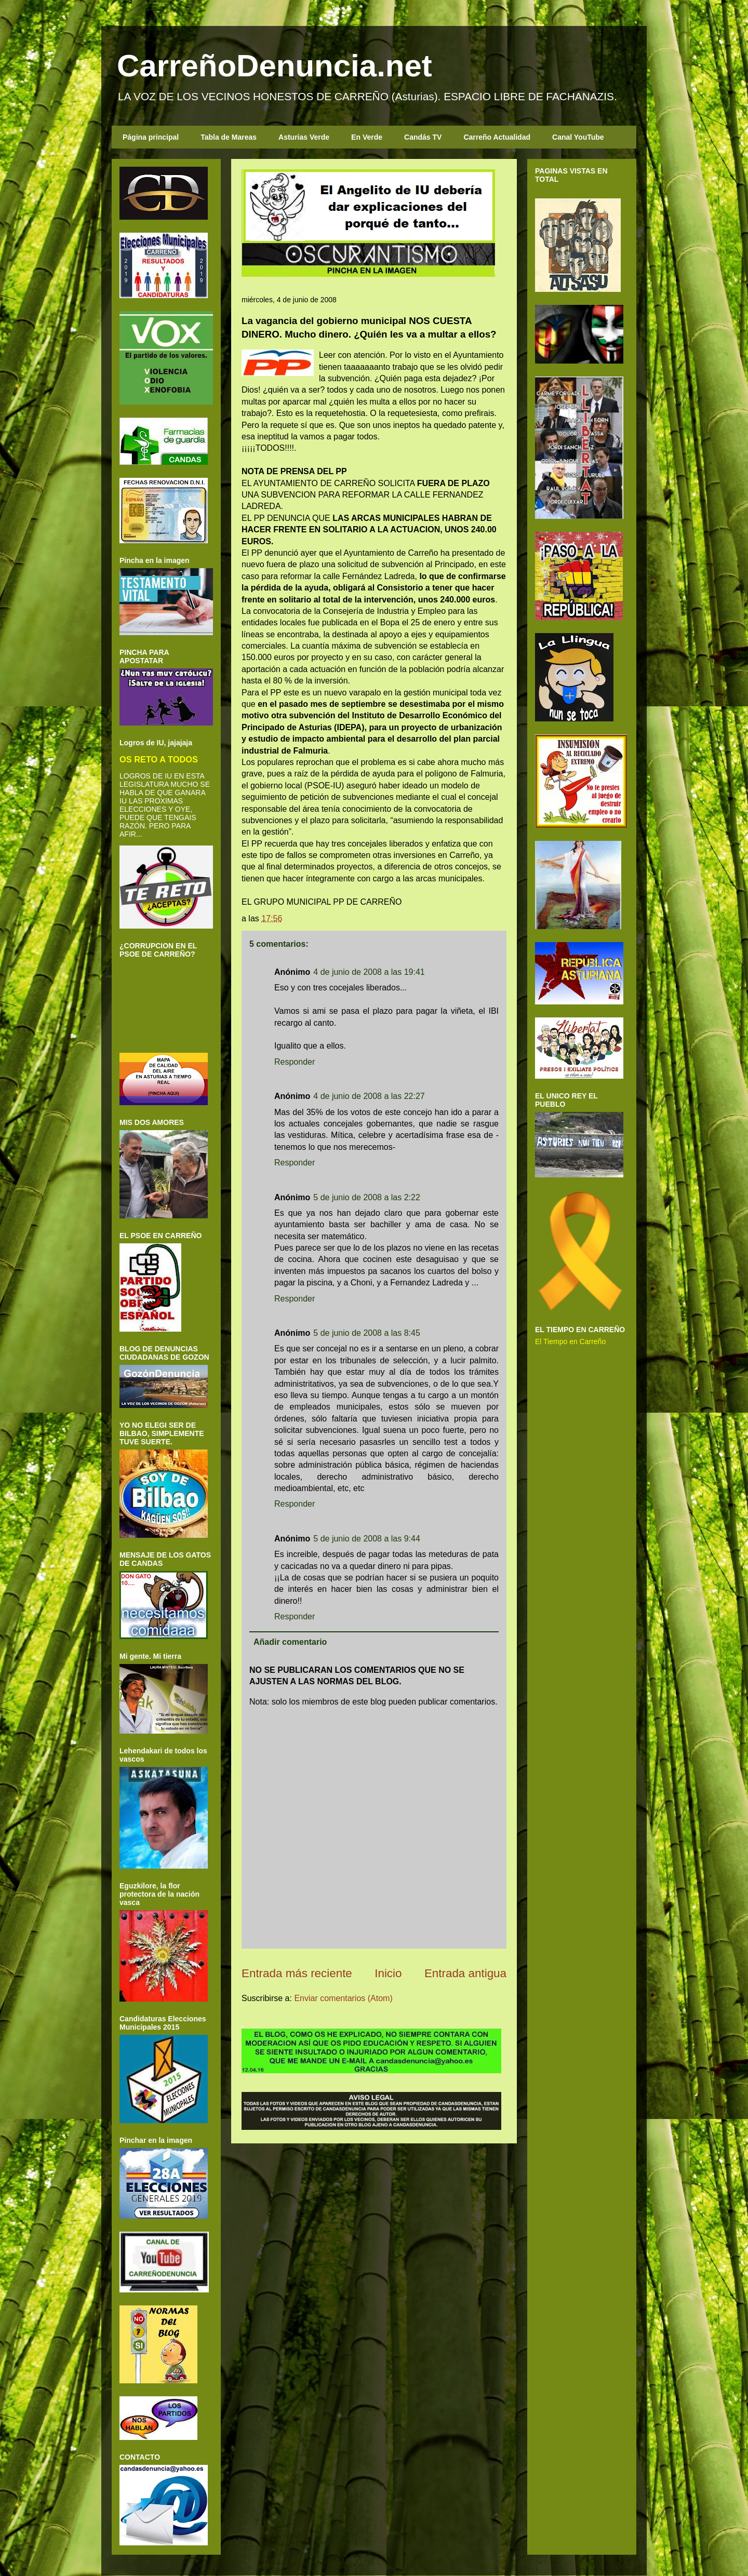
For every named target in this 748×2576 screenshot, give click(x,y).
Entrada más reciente (297, 1973)
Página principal (151, 137)
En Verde (366, 137)
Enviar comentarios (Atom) (343, 1998)
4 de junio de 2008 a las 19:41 (368, 972)
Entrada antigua (465, 1973)
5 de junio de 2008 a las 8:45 (366, 1333)
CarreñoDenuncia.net (274, 65)
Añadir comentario (290, 1642)
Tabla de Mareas (229, 137)
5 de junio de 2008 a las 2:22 (366, 1197)
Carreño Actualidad (496, 137)
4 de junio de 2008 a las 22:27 (368, 1096)
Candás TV (423, 137)
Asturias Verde (303, 137)
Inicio (388, 1973)
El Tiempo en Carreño (570, 1341)
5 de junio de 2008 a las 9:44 (366, 1538)
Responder (294, 1061)
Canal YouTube (578, 137)
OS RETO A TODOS (158, 759)
